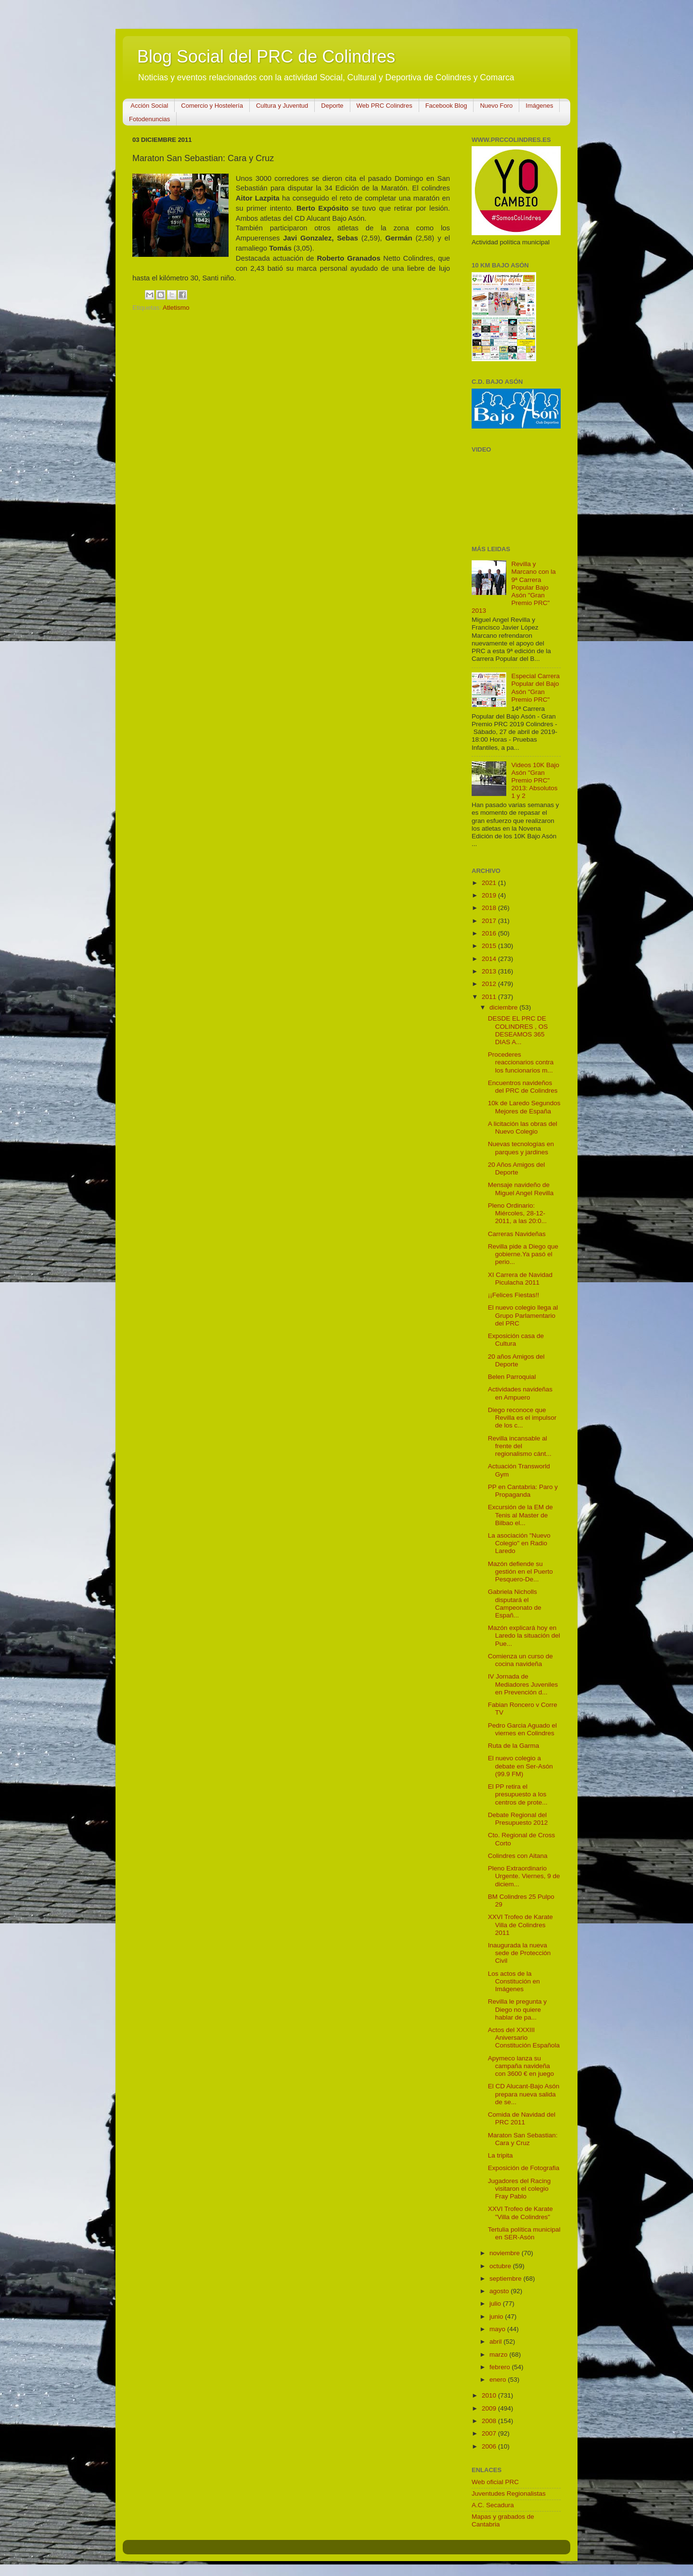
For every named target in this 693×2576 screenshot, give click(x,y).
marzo (499, 2354)
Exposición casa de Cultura (516, 1339)
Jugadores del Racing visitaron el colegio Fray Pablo (519, 2188)
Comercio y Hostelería (212, 105)
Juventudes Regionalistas (509, 2493)
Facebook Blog (446, 105)
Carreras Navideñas (517, 1233)
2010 (490, 2395)
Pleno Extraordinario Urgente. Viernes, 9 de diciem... (524, 1876)
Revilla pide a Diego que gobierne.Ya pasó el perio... (523, 1254)
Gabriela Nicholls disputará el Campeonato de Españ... (514, 1603)
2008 (490, 2420)
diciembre (504, 1007)
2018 (490, 907)
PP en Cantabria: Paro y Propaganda (523, 1490)
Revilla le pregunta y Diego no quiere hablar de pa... (517, 2009)
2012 (490, 983)
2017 (490, 920)
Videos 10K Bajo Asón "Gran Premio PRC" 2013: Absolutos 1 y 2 (535, 780)
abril (496, 2341)
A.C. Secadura (493, 2505)
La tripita (500, 2155)
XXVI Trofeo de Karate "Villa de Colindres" (520, 2212)
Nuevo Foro (496, 105)
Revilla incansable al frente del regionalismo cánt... (520, 1446)
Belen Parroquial (512, 1376)
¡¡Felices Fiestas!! (513, 1295)
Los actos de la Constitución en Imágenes (514, 1981)
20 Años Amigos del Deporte (516, 1168)
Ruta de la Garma (513, 1745)
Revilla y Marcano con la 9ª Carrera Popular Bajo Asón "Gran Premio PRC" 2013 (514, 587)
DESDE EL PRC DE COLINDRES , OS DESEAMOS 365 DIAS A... (518, 1030)
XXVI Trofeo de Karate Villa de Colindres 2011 (520, 1924)
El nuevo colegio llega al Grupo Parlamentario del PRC (523, 1315)
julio (496, 2303)
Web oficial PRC (495, 2482)
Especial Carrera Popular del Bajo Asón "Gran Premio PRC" (535, 687)
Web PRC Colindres (384, 105)
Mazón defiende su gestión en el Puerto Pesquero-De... (520, 1571)
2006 (490, 2446)
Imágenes (539, 105)
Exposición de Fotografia (524, 2168)
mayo (498, 2329)
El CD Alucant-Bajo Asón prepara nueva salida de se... (524, 2094)
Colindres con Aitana (518, 1855)
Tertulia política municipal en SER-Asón (524, 2233)
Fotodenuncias (149, 119)
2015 (490, 945)
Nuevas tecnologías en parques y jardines (521, 1147)
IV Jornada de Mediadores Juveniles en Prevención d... (523, 1684)
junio (497, 2316)
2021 (490, 882)
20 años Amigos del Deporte (516, 1360)
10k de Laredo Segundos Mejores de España (524, 1106)
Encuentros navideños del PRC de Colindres (523, 1086)
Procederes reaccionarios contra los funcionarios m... (521, 1062)
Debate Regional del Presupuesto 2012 (518, 1818)
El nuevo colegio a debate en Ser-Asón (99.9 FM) (520, 1766)
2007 (490, 2433)
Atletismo (176, 307)
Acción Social (149, 105)
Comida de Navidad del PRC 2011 (521, 2118)
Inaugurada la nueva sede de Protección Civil (519, 1953)
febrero (500, 2367)
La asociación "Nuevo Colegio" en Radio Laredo (519, 1543)
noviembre (505, 2253)
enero (498, 2379)
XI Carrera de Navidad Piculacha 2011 (520, 1278)
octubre (501, 2266)
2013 (490, 971)
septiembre (506, 2278)
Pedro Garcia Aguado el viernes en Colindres (522, 1729)
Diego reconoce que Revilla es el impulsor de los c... (522, 1417)
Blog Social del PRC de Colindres (266, 56)
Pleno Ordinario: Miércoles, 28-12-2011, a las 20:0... (517, 1213)
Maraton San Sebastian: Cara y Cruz (523, 2139)
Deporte (332, 105)
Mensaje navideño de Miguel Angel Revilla (521, 1188)
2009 (490, 2408)
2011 (490, 996)
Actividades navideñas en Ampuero (520, 1393)
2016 (490, 933)
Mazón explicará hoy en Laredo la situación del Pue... (524, 1635)
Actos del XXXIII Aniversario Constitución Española (524, 2037)
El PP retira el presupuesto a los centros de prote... (518, 1794)
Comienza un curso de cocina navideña (520, 1660)
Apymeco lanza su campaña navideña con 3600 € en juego (521, 2066)
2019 (490, 895)
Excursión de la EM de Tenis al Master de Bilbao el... (520, 1514)
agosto (500, 2291)
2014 (490, 958)
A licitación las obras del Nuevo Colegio (522, 1127)
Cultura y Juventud (282, 105)
